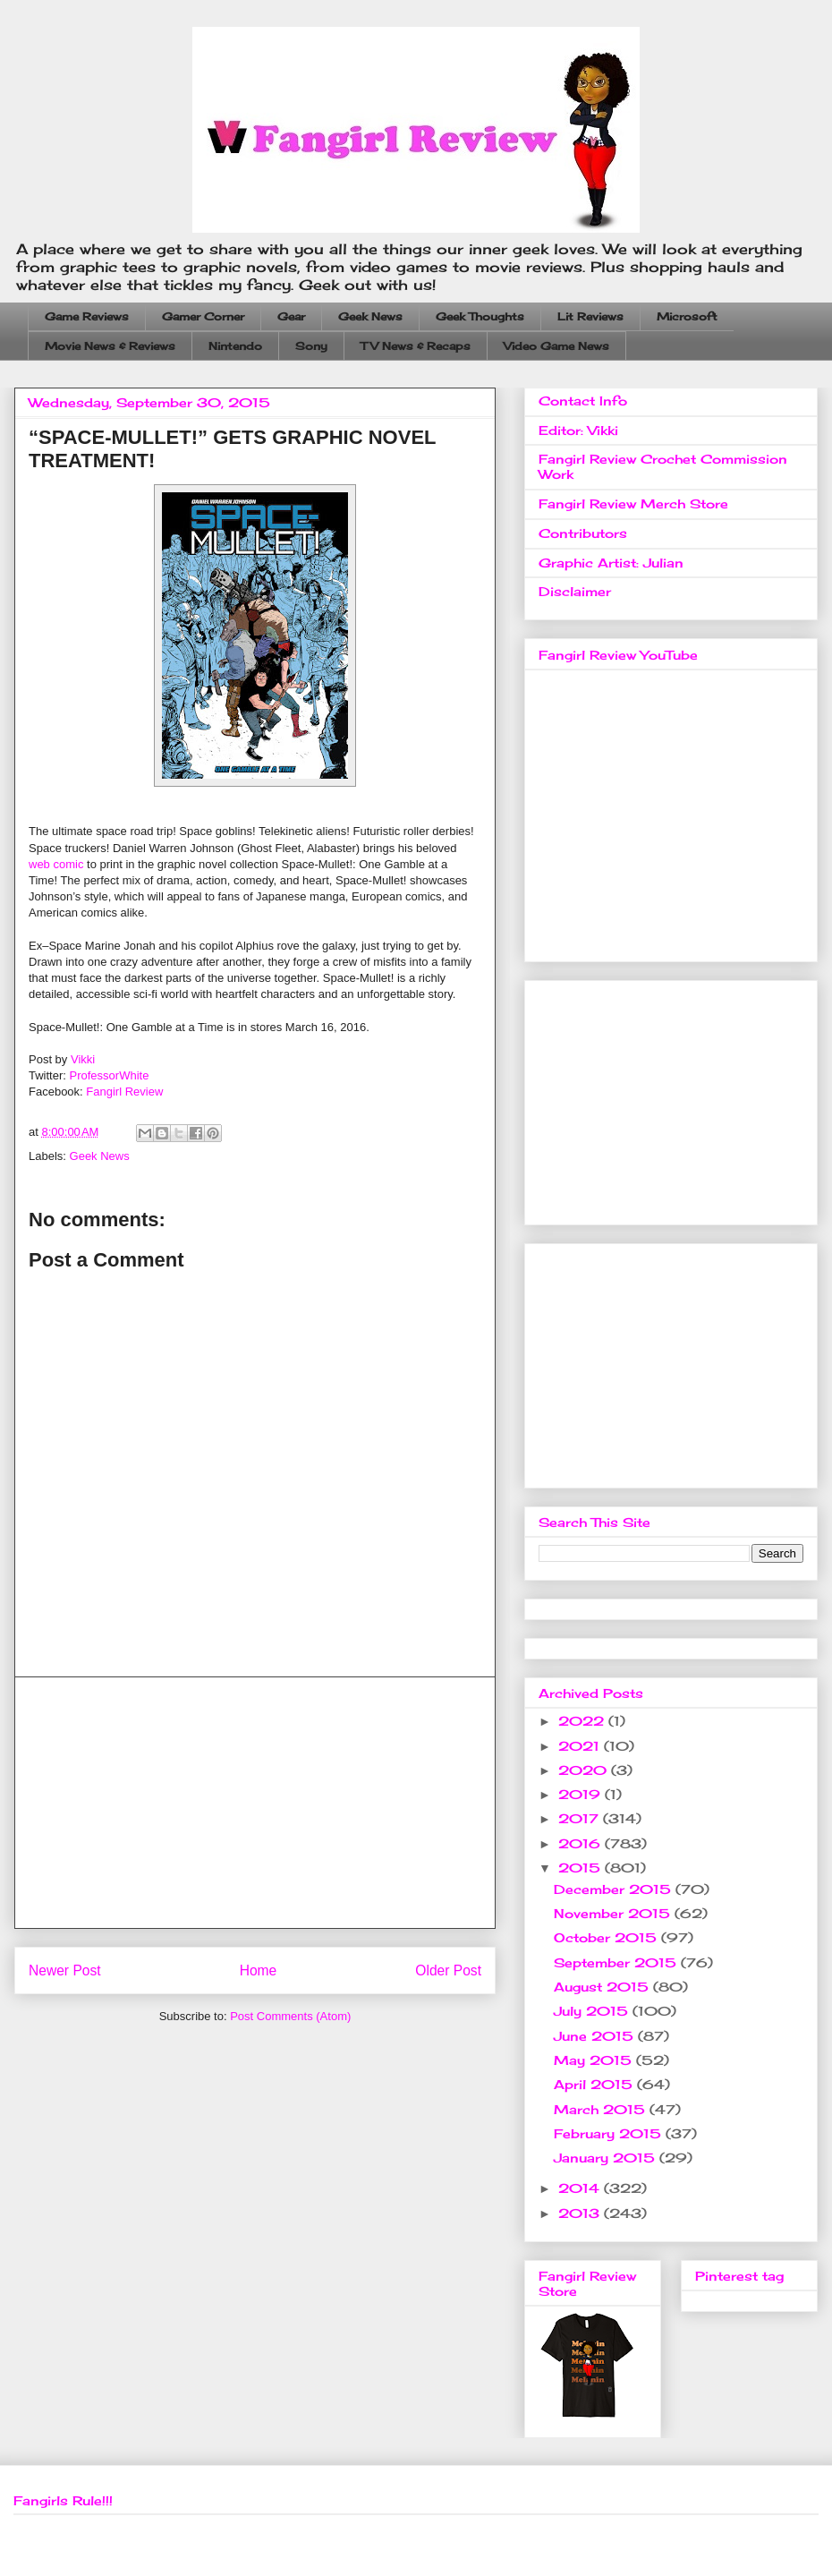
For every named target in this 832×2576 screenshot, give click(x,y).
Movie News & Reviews (110, 346)
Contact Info (583, 400)
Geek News (370, 316)
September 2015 (617, 1962)
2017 (580, 1818)
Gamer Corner (203, 316)
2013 (581, 2213)
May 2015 (595, 2060)
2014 (581, 2188)
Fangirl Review (124, 1091)
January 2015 (606, 2157)
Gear (291, 316)
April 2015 (595, 2084)
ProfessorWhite (109, 1075)
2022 (583, 1720)
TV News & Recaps (416, 346)
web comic (56, 864)
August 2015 (603, 1986)
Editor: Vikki (578, 430)
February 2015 (610, 2133)
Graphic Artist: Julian (611, 562)
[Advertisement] (255, 1803)
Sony (311, 346)
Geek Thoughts (480, 316)
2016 (581, 1843)
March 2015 (601, 2109)
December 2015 (614, 1889)
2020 (584, 1770)
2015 (581, 1867)
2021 (581, 1745)
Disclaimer (575, 591)
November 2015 (614, 1913)
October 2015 (607, 1937)
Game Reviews (87, 316)
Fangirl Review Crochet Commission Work (663, 466)
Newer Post (65, 1970)
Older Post (448, 1970)
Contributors (583, 533)
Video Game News (556, 346)
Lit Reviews (590, 316)
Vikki (83, 1059)
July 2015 (593, 2010)
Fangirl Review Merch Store (633, 503)
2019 (581, 1794)
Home (258, 1970)
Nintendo (235, 346)
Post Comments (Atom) (290, 2016)
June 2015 (596, 2035)
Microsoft (687, 316)
